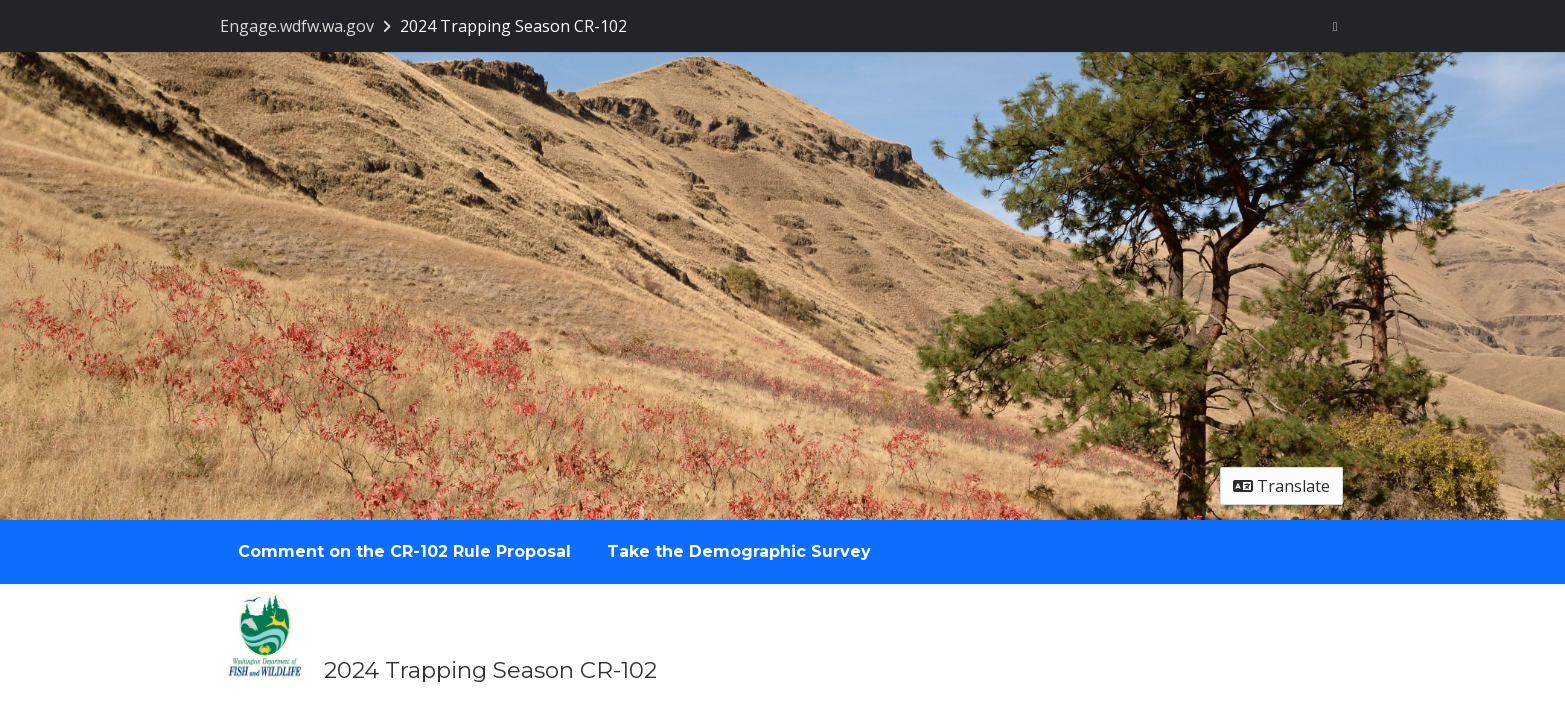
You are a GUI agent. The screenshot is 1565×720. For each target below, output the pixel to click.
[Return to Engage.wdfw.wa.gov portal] (307, 26)
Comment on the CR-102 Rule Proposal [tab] (404, 551)
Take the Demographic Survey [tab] (739, 551)
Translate (1281, 486)
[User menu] (1335, 26)
